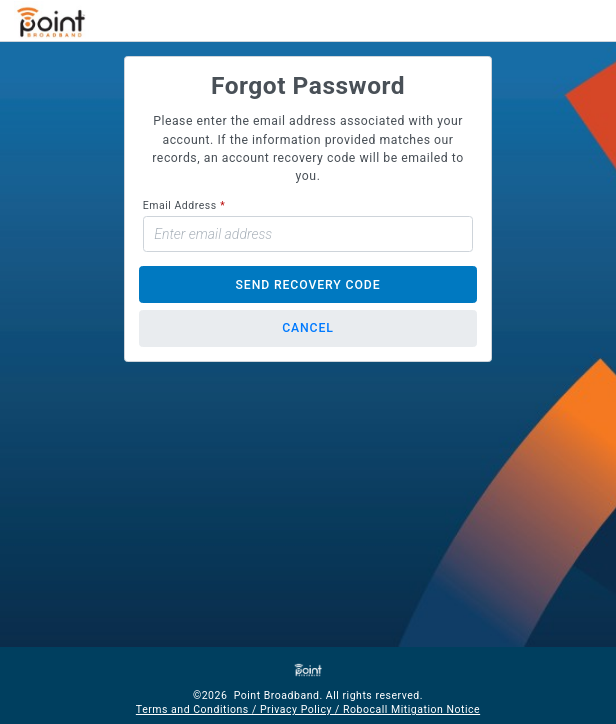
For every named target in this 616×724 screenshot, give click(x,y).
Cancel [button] (308, 328)
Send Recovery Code (308, 285)
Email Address (180, 205)
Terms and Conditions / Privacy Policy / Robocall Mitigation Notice (308, 709)
